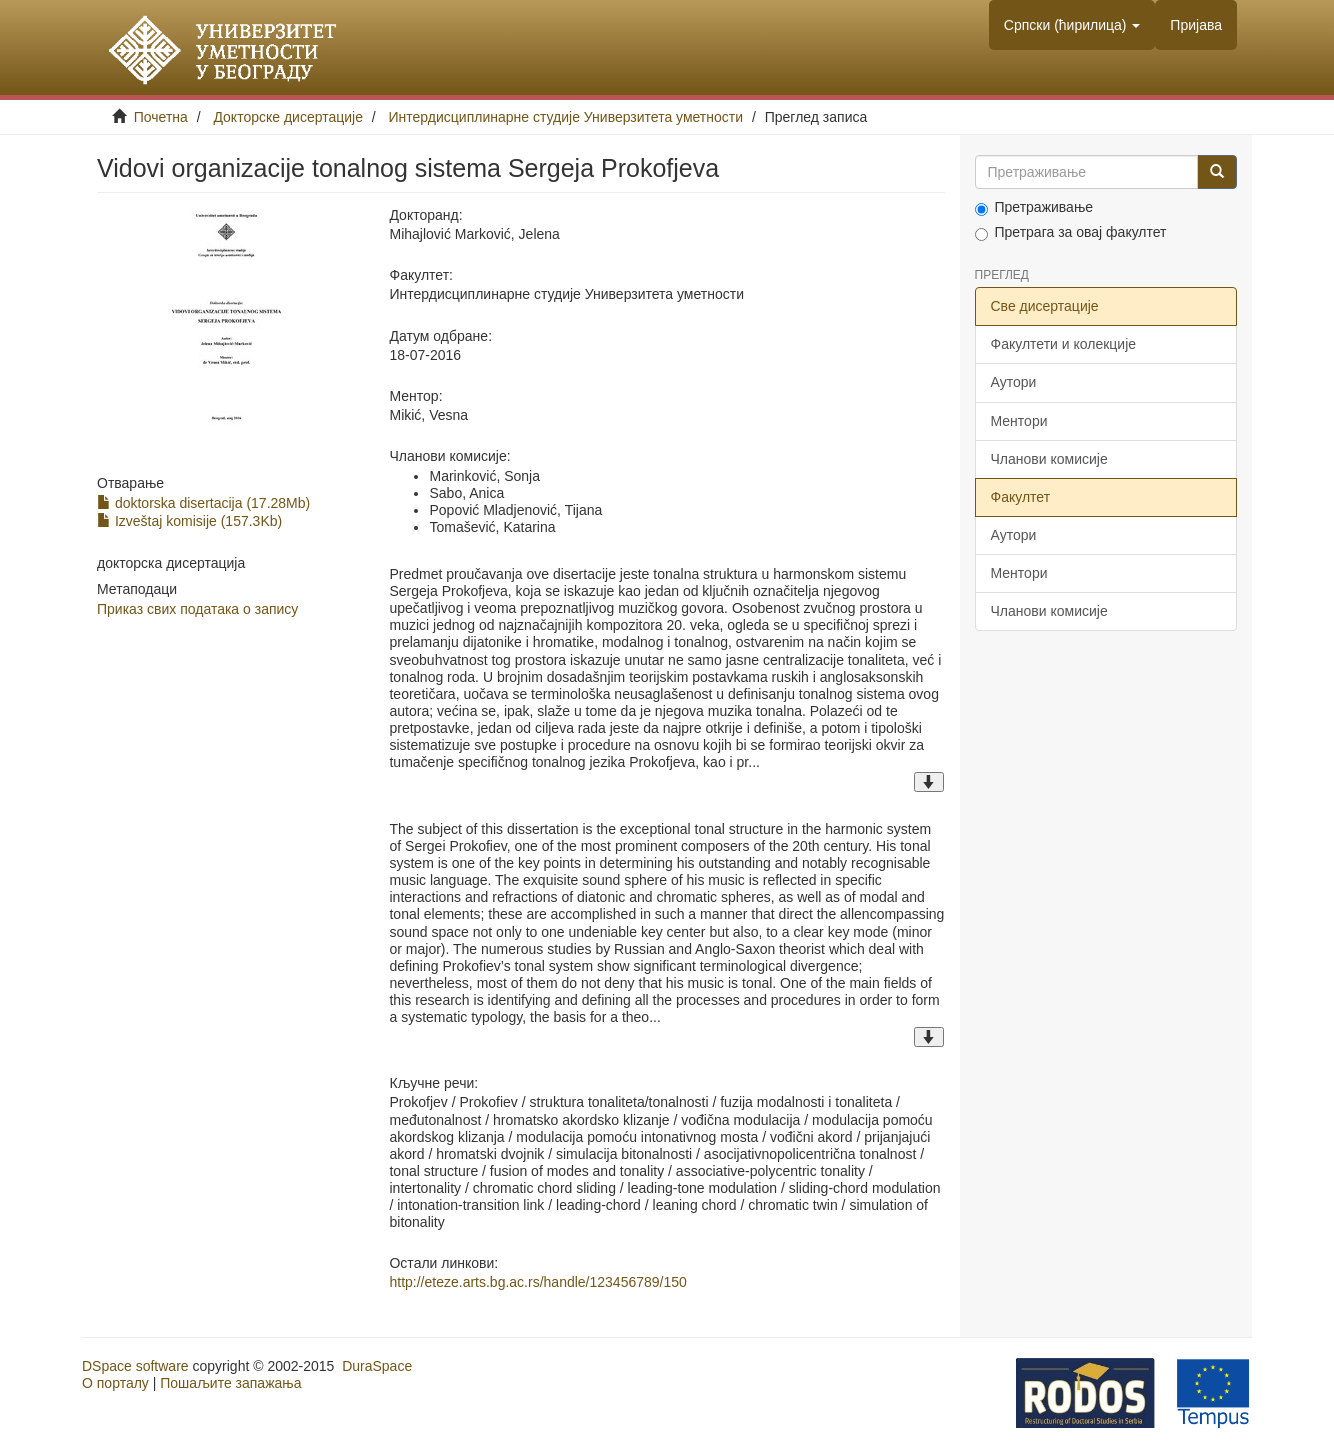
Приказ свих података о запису (197, 609)
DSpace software (135, 1366)
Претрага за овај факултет (1071, 232)
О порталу (115, 1383)
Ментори (1019, 421)
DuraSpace (377, 1366)
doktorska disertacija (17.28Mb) (203, 503)
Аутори (1014, 382)
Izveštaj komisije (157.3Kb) (189, 521)
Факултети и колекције (1064, 344)
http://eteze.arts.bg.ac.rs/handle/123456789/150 (537, 1282)
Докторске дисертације (288, 117)
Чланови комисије (1049, 459)
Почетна (161, 117)
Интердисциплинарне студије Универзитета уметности (566, 117)
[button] (1072, 25)
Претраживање (1034, 207)
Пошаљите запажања (230, 1383)
